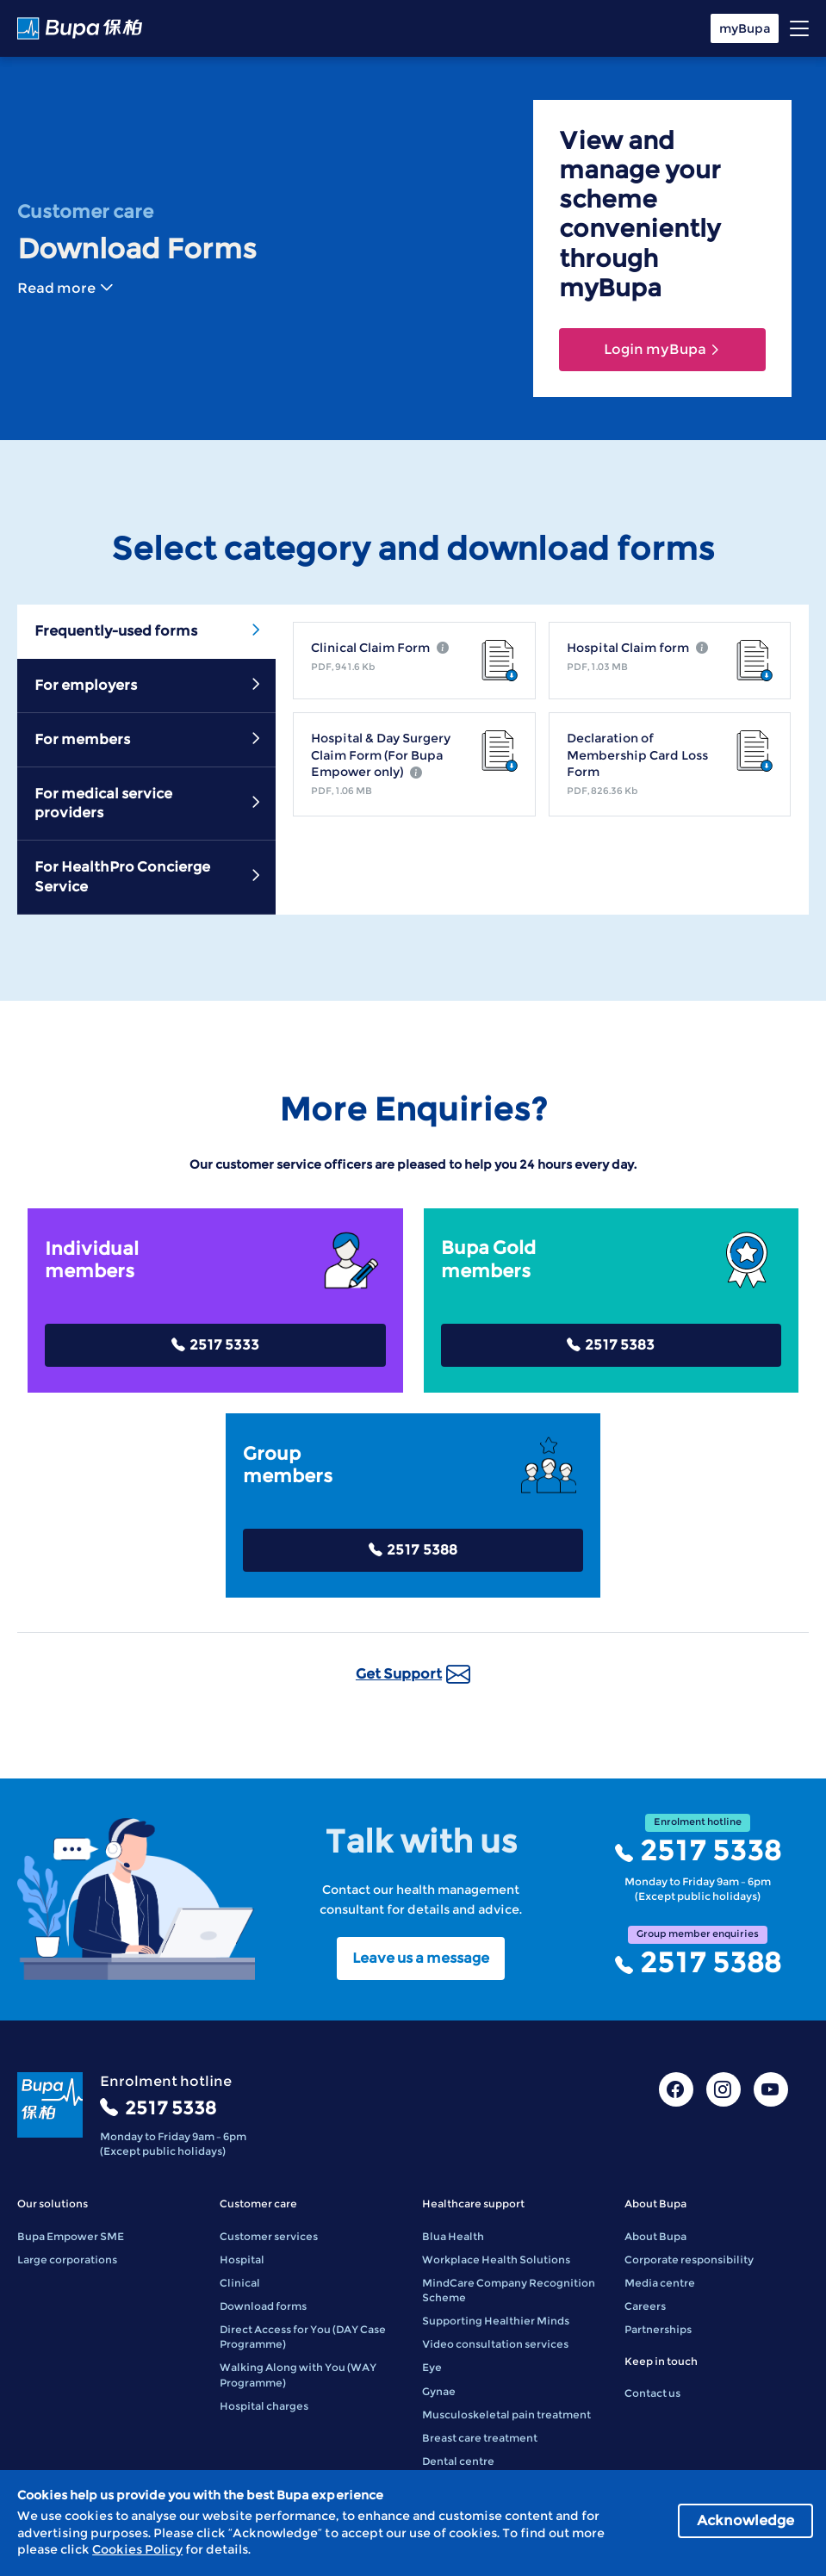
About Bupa (655, 2236)
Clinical (240, 2282)
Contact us (652, 2393)
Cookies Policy (137, 2549)
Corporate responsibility (689, 2259)
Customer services (269, 2236)
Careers (645, 2306)
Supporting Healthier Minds (495, 2320)
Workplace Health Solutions (496, 2259)
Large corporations (67, 2259)
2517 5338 (698, 1850)
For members (148, 738)
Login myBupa (662, 349)
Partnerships (658, 2329)
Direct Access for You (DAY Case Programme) (303, 2336)
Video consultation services (495, 2343)
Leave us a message (420, 1958)
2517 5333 (215, 1345)
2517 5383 (611, 1345)
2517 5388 (412, 1550)
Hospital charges (264, 2405)
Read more (65, 288)
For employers (148, 684)
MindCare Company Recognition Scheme (508, 2290)
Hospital (242, 2259)
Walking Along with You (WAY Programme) (298, 2374)
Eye (432, 2367)
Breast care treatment (479, 2437)
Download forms (263, 2306)
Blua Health (453, 2236)
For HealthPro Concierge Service (148, 876)
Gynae (439, 2391)
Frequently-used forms (148, 630)
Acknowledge (745, 2520)
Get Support (413, 1674)
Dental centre (458, 2461)
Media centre (659, 2282)
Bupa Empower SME (70, 2236)
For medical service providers (148, 803)
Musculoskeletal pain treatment (506, 2414)
